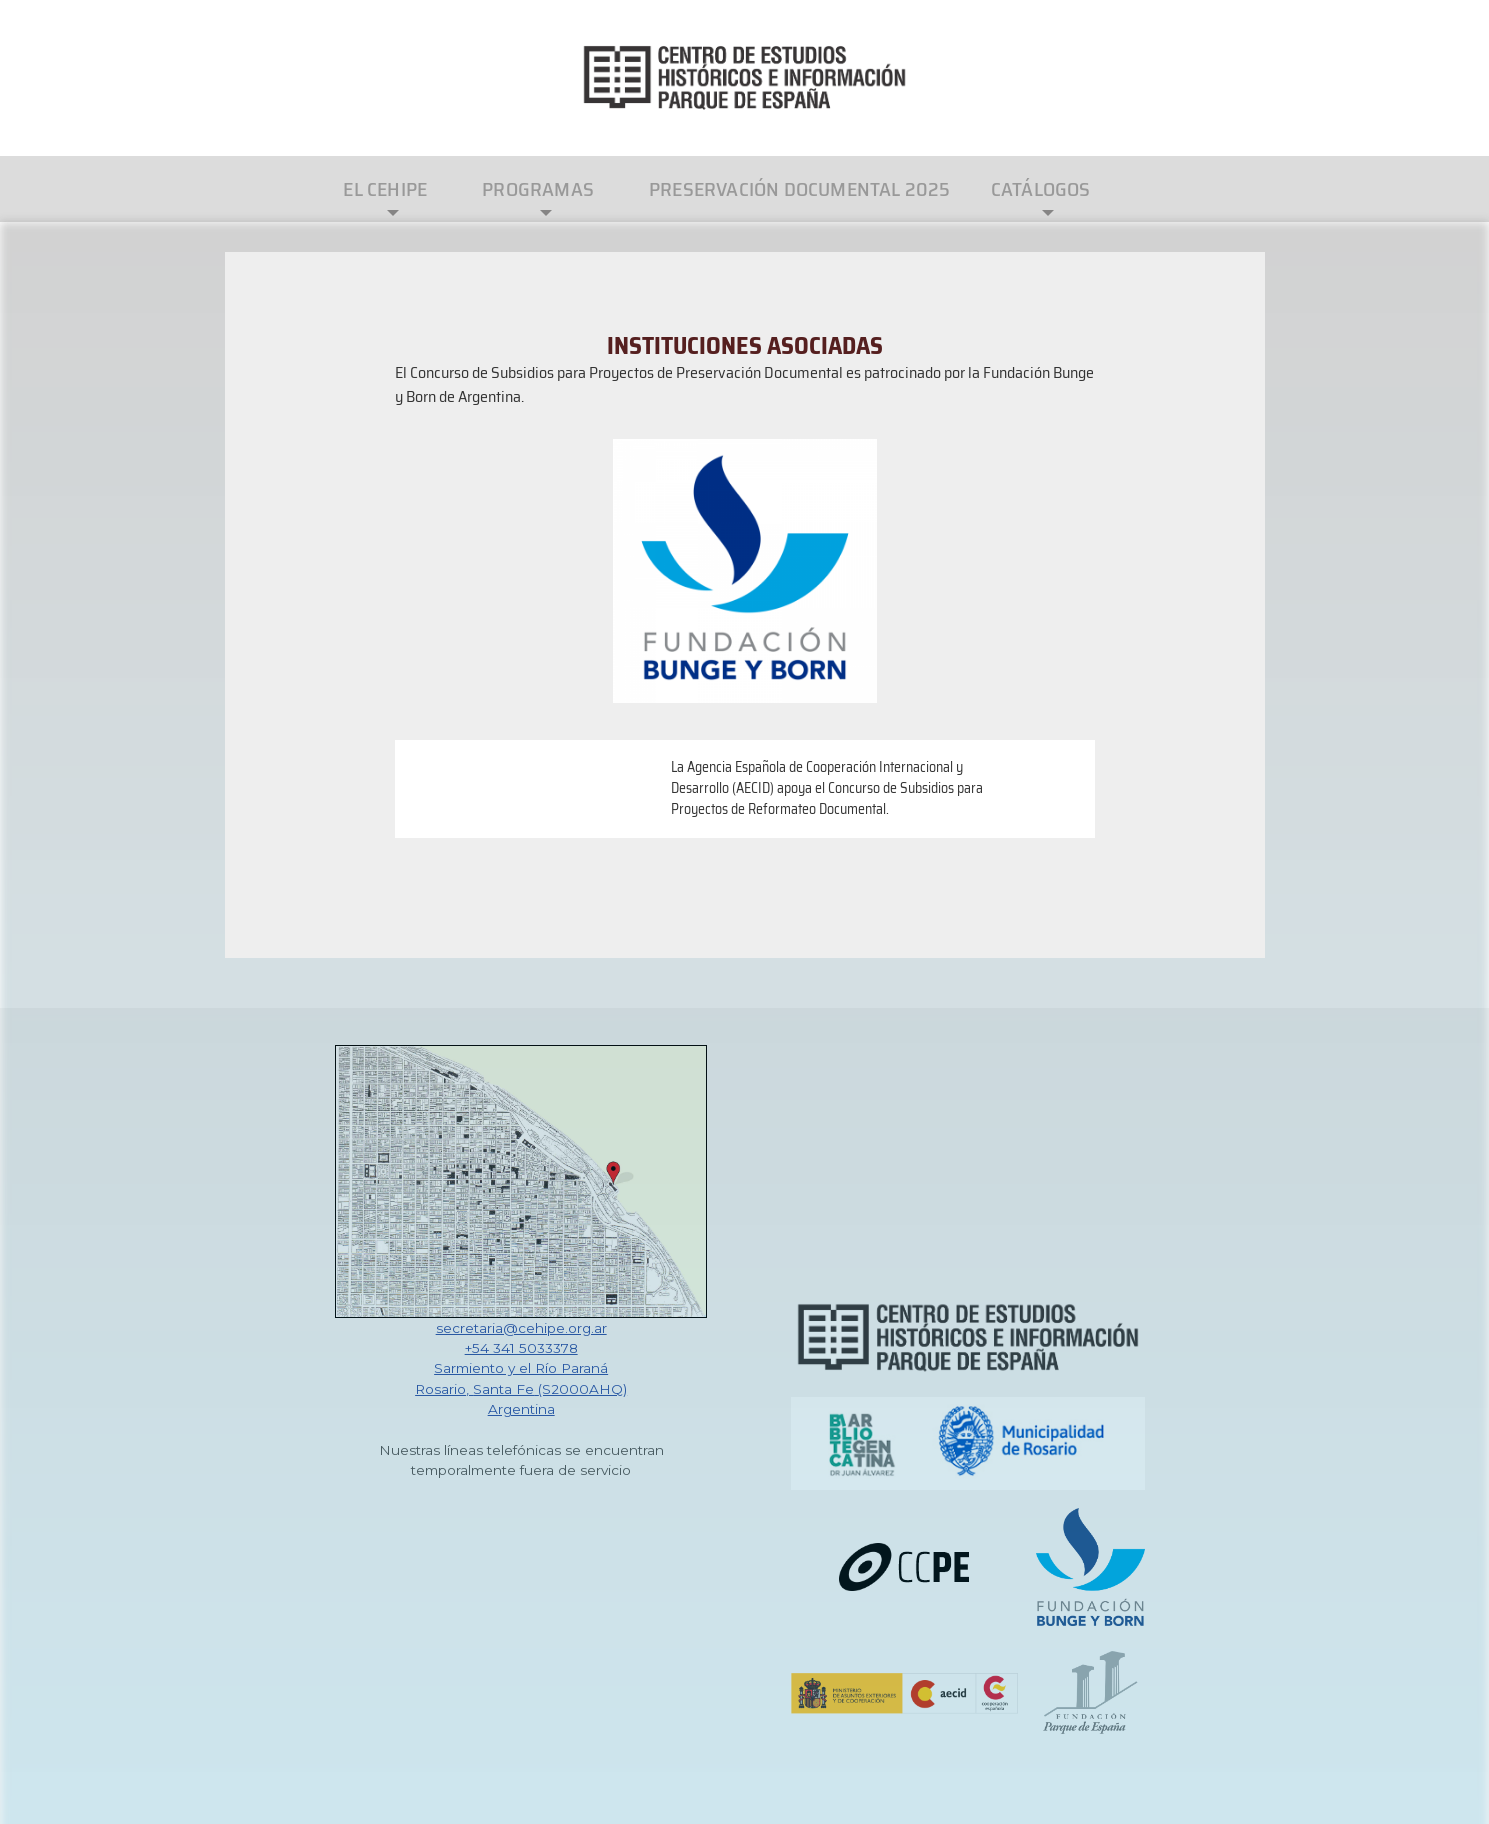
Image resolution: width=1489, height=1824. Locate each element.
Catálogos (1041, 189)
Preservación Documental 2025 (800, 189)
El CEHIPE (385, 189)
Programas (538, 189)
